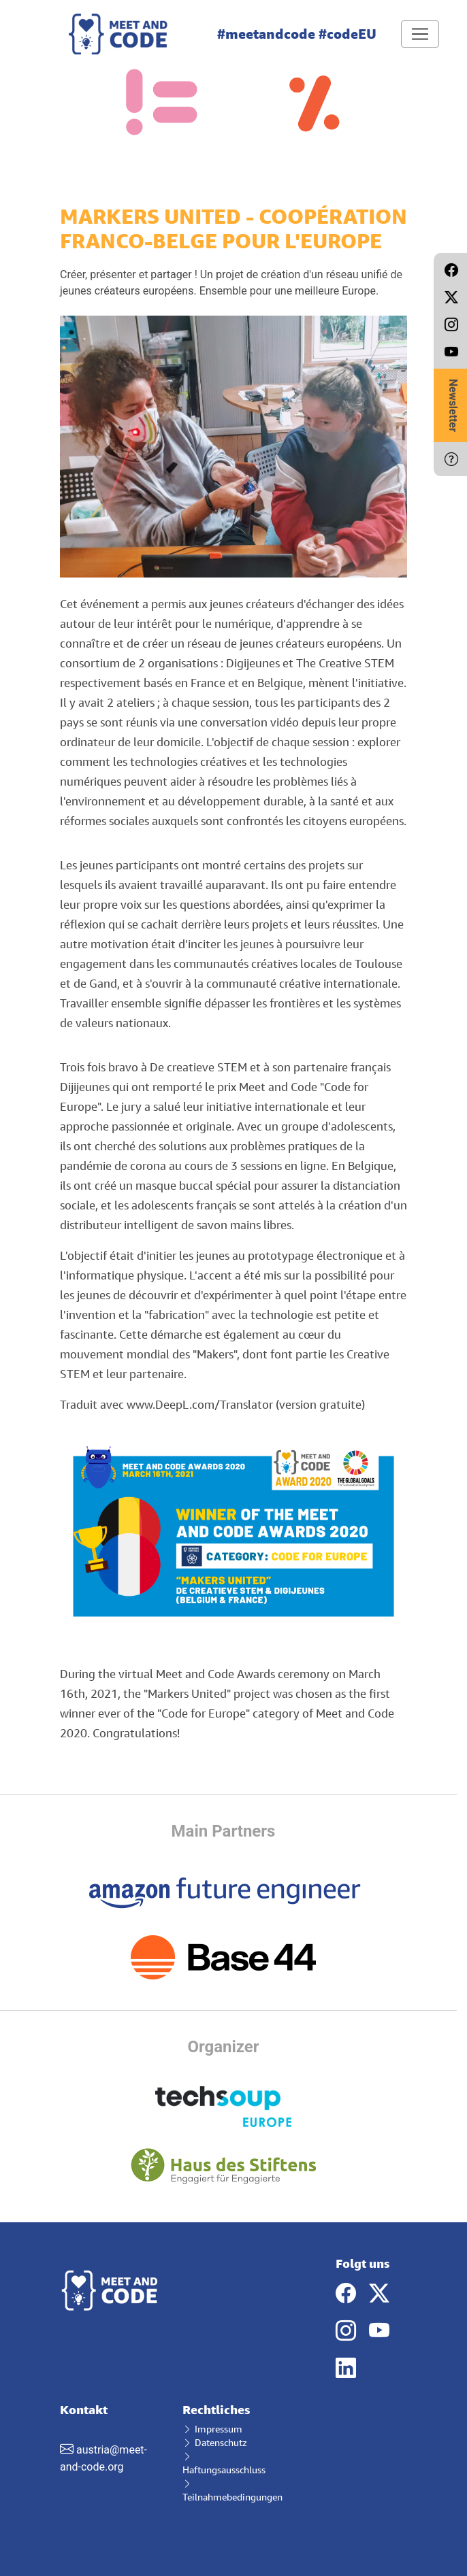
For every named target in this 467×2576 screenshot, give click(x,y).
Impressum (212, 2429)
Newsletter (453, 405)
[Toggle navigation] (420, 34)
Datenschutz (214, 2442)
